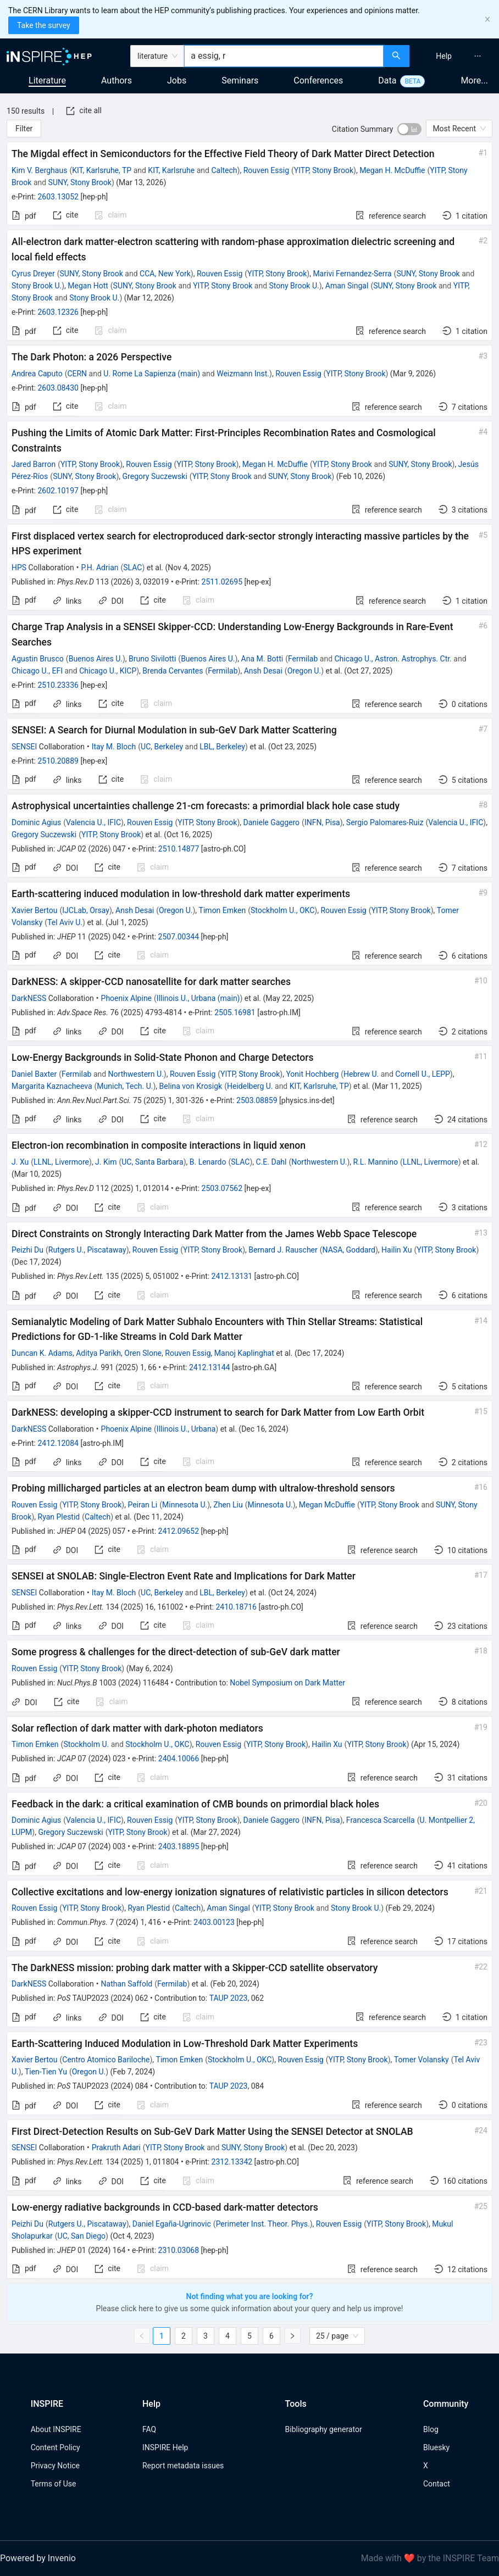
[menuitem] (444, 56)
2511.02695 (222, 581)
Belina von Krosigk (191, 1086)
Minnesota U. (184, 1504)
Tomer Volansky (421, 2059)
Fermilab (303, 658)
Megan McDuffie (327, 1504)
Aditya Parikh (98, 1353)
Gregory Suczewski (155, 476)
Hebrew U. (361, 1074)
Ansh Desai (263, 670)
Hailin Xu (396, 1249)
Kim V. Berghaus (39, 170)
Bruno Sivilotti (152, 658)
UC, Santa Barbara (152, 1162)
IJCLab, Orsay (85, 910)
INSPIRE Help (165, 2447)
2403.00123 (214, 1922)
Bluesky (436, 2447)
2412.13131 (232, 1276)
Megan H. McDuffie (392, 170)
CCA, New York (165, 273)
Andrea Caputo (37, 373)
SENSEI (24, 746)
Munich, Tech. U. (125, 1086)
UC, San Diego (82, 2236)
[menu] (455, 56)
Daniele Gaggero (271, 822)
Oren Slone (143, 1353)
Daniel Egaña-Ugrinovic (171, 2223)
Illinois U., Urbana (186, 1429)
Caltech (224, 170)
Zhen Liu (227, 1504)
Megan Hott (88, 285)
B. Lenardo (208, 1162)
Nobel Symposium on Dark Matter (287, 1682)
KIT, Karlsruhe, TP (101, 170)
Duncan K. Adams (42, 1353)
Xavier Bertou (35, 910)
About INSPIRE (56, 2429)
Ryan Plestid (59, 1516)
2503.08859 (257, 1100)
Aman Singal (347, 285)
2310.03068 (178, 2250)
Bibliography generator (323, 2429)
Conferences (318, 80)
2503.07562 (222, 1188)
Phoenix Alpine (126, 998)
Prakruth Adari (116, 2147)
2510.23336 (58, 685)
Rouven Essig (266, 170)
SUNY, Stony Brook (80, 182)
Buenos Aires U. (96, 658)
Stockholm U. (86, 1744)
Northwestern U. (136, 1074)
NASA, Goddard (349, 1249)
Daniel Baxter (34, 1074)
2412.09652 (178, 1531)
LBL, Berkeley (222, 746)
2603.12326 (58, 312)
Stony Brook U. (37, 285)
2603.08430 (58, 387)
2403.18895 (178, 1846)
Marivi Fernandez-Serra (352, 273)
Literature (47, 80)
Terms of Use (53, 2483)
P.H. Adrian (100, 567)
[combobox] (284, 56)
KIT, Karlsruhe (171, 170)
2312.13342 (232, 2161)
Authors (116, 80)
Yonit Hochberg (312, 1074)
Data (387, 80)
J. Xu (20, 1162)
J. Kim (106, 1162)
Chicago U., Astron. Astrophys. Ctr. (393, 658)
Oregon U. (304, 670)
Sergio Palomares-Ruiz (385, 822)
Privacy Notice (55, 2465)
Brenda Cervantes (172, 670)
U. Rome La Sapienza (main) (151, 373)
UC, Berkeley (162, 746)
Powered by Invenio (38, 2558)
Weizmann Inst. (243, 373)
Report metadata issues (183, 2465)
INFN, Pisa (322, 822)
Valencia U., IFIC (93, 822)
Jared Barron (34, 464)
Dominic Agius (36, 822)
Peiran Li (142, 1504)
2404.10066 (178, 1758)
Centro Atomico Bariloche (105, 2059)
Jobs (176, 80)
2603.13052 (58, 196)
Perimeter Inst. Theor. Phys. (263, 2223)
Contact (436, 2483)
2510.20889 (58, 760)
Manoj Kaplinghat (244, 1353)
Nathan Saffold (127, 1983)
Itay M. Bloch (114, 746)
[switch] (409, 129)
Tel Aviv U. (64, 922)
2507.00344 (178, 936)
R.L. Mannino (375, 1162)
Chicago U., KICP (107, 670)
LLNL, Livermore (61, 1162)
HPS (19, 567)
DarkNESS (29, 998)
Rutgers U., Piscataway (87, 1249)
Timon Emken (222, 910)
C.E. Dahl (271, 1162)
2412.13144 (209, 1367)
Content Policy (55, 2447)
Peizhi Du (27, 1249)
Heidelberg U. (250, 1086)
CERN (77, 373)
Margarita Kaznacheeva (52, 1086)
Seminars (239, 80)
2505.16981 (235, 1012)
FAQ (149, 2429)
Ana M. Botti (262, 658)
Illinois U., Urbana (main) (198, 998)
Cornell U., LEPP (422, 1074)
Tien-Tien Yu (46, 2071)
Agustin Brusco (38, 658)
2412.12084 (58, 1443)
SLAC (132, 567)
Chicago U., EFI (37, 670)
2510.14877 (178, 848)
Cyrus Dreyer (33, 273)
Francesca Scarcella (380, 1820)
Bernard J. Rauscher (283, 1249)
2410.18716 (236, 1607)
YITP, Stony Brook (323, 170)
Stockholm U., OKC (282, 910)
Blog (431, 2429)
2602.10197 (58, 490)
